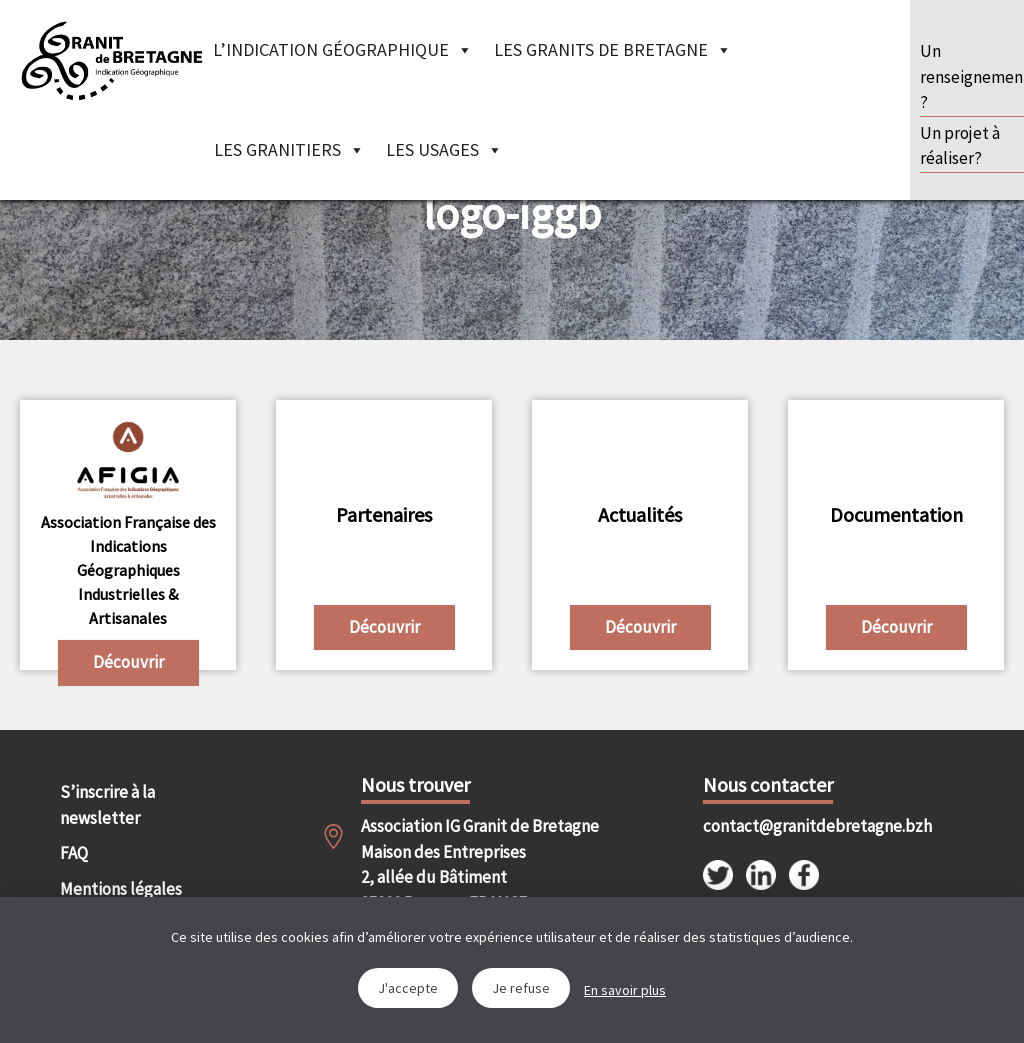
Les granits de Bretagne (613, 49)
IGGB (111, 60)
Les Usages (444, 149)
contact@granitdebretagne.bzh (778, 826)
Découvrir (128, 662)
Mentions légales (121, 889)
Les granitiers (289, 149)
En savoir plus (625, 990)
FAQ (74, 853)
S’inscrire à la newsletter (107, 805)
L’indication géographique (343, 49)
